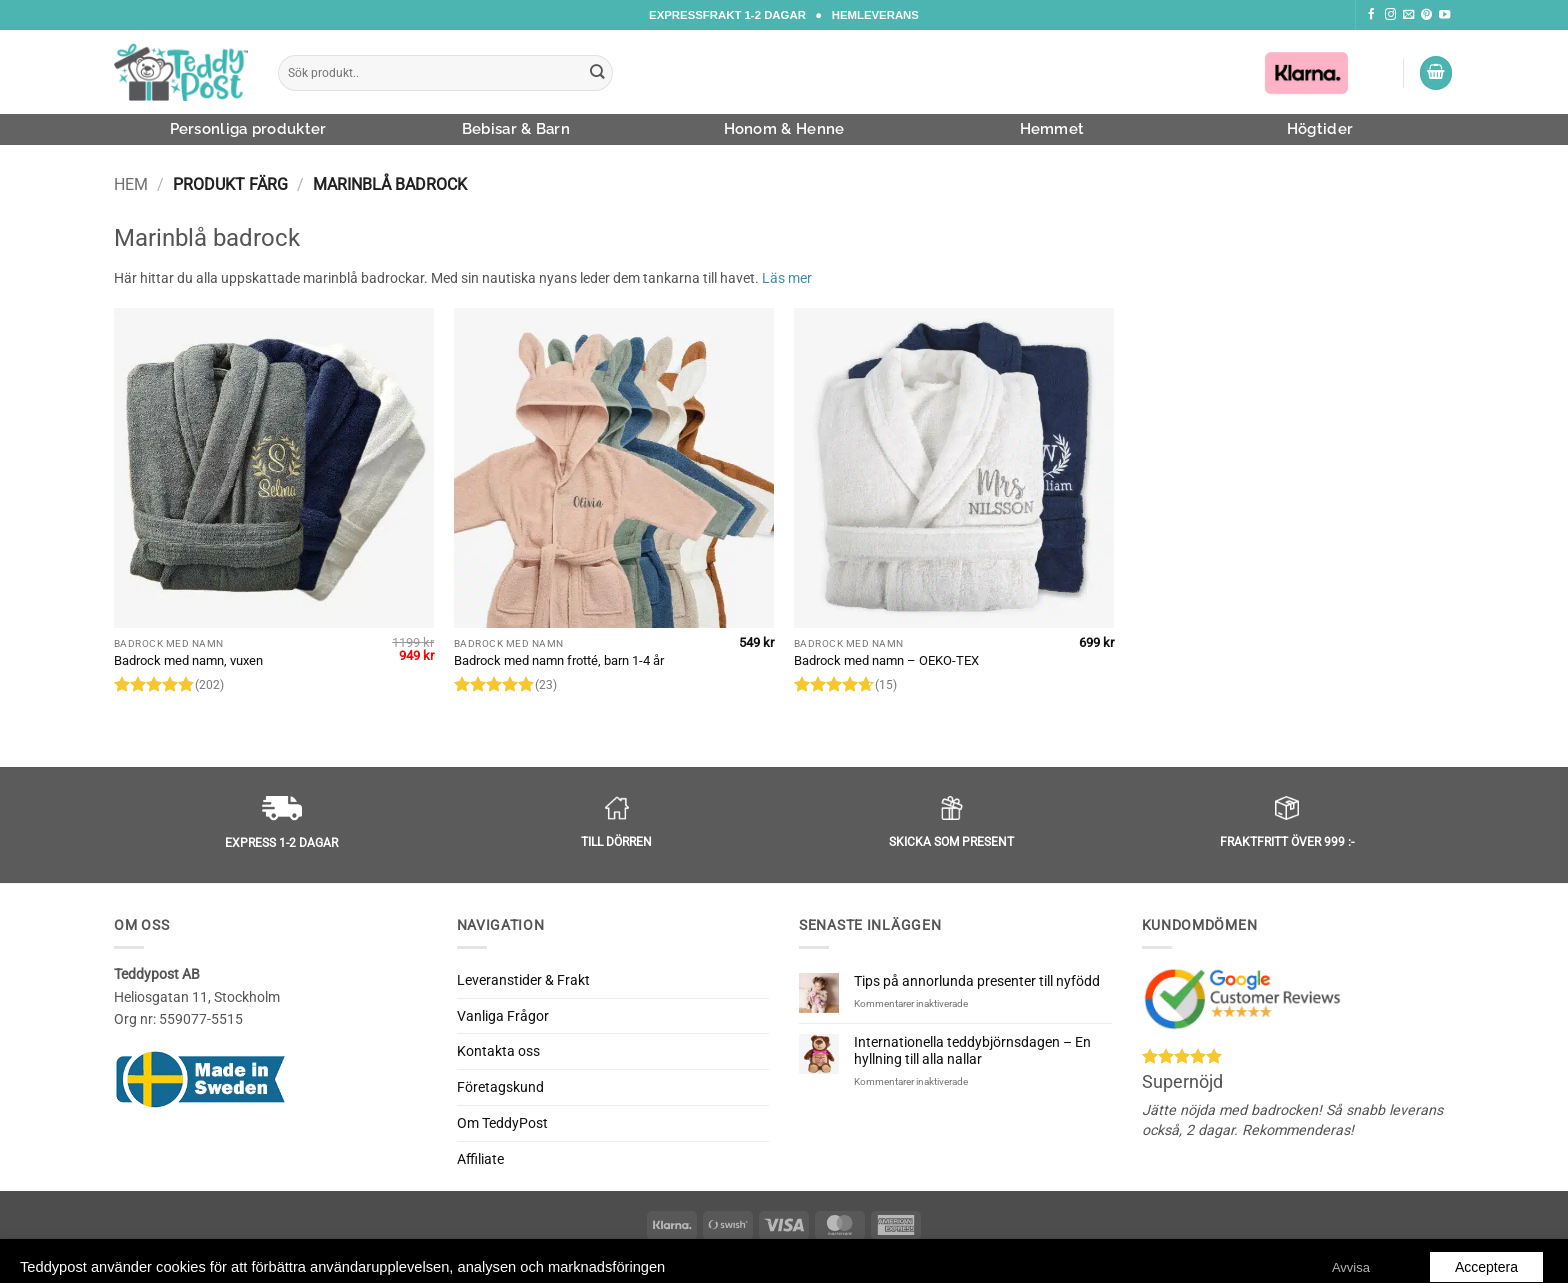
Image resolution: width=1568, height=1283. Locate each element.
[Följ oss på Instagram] (1390, 15)
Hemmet (1052, 129)
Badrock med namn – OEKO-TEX (886, 660)
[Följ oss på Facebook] (1371, 15)
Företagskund (500, 1087)
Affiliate (480, 1159)
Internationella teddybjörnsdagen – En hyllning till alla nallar (972, 1050)
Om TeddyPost (502, 1123)
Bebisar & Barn (516, 129)
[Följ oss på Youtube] (1444, 15)
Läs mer (787, 278)
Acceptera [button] (1486, 1250)
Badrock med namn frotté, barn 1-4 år (559, 660)
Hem (131, 184)
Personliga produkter (248, 129)
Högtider (1320, 129)
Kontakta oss (498, 1051)
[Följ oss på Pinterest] (1426, 15)
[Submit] (598, 73)
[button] (1436, 73)
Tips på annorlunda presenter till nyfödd (977, 981)
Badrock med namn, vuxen (188, 660)
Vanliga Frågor (503, 1016)
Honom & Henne (784, 129)
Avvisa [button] (1351, 1250)
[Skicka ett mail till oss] (1408, 15)
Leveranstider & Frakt (523, 980)
